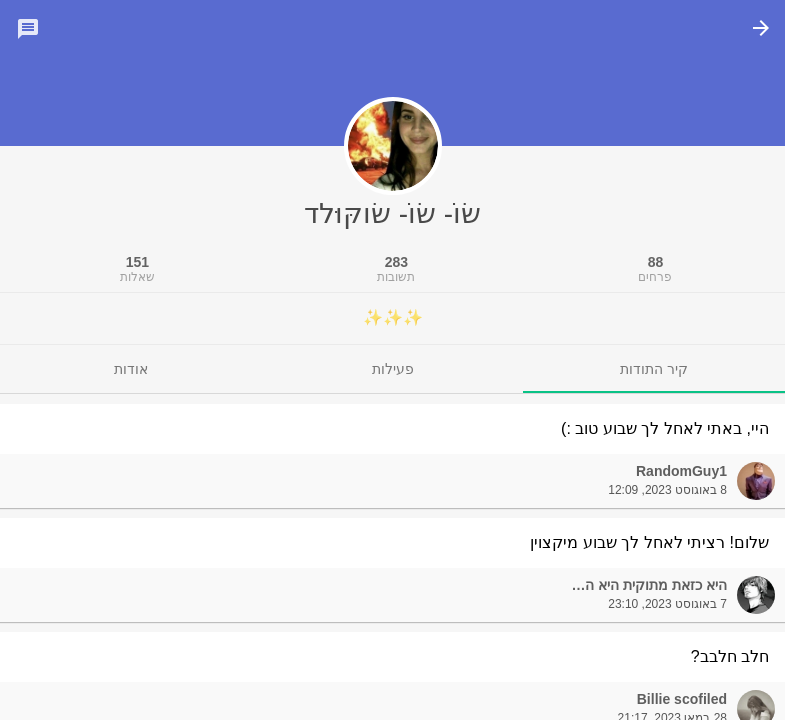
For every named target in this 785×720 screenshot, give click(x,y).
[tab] (654, 369)
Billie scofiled (682, 699)
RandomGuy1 (681, 471)
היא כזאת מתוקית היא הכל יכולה (631, 585)
